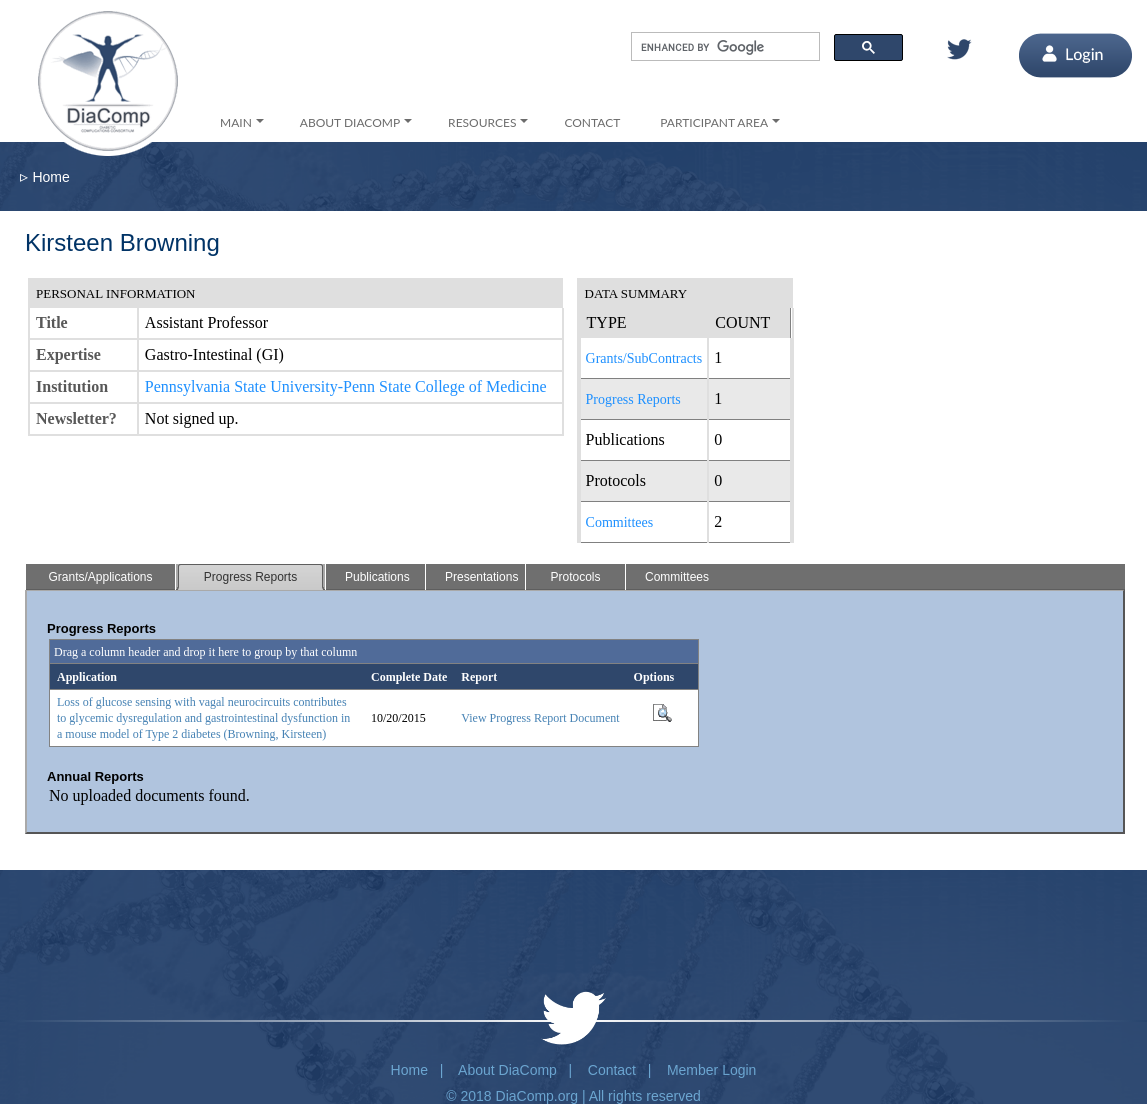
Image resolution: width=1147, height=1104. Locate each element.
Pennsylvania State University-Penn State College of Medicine (346, 386)
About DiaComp (507, 1070)
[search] (723, 47)
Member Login (712, 1070)
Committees (620, 522)
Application (87, 677)
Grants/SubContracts (644, 358)
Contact (612, 1070)
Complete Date (409, 677)
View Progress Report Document (540, 718)
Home (50, 177)
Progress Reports (633, 399)
